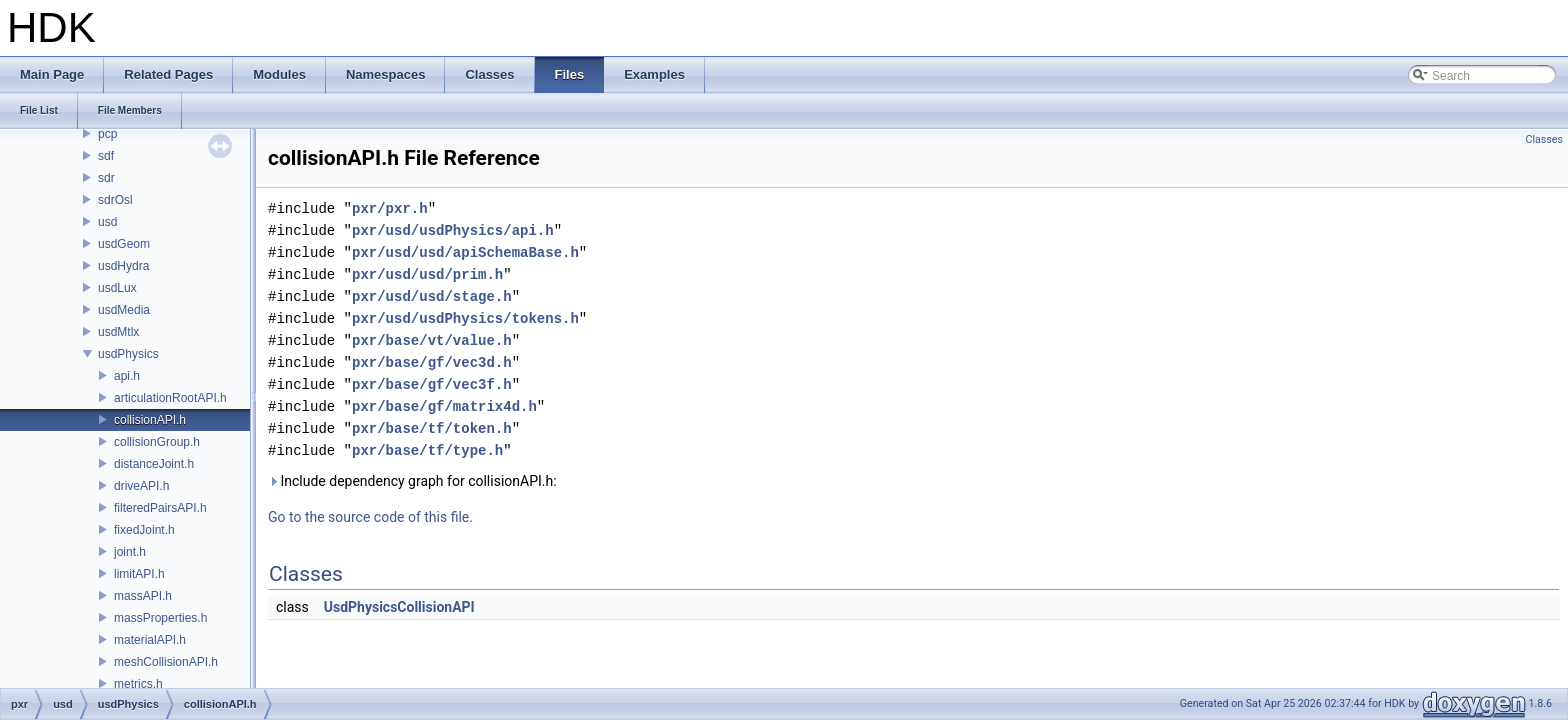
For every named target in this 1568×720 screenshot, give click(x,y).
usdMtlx (118, 332)
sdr (106, 178)
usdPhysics (128, 354)
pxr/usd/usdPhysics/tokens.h (465, 318)
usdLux (117, 288)
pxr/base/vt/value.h (432, 340)
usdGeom (124, 244)
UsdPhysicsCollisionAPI (399, 607)
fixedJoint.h (144, 530)
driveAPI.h (141, 486)
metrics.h (138, 684)
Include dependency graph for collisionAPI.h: (412, 481)
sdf (106, 156)
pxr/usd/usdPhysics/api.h (453, 230)
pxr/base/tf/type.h (427, 450)
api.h (127, 376)
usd (107, 222)
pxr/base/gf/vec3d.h (432, 362)
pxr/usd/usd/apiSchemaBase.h (465, 252)
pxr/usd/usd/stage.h (432, 296)
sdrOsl (115, 200)
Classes (1544, 139)
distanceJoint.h (154, 464)
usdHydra (123, 266)
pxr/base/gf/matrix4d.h (444, 406)
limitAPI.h (139, 574)
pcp (107, 134)
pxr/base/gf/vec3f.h (432, 384)
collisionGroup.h (157, 442)
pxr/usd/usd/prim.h (427, 274)
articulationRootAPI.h (170, 398)
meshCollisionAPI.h (166, 662)
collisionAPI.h (150, 420)
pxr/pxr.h (390, 208)
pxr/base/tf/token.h (432, 428)
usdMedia (124, 310)
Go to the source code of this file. (370, 517)
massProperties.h (160, 618)
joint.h (130, 552)
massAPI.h (143, 596)
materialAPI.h (150, 640)
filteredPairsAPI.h (160, 508)
